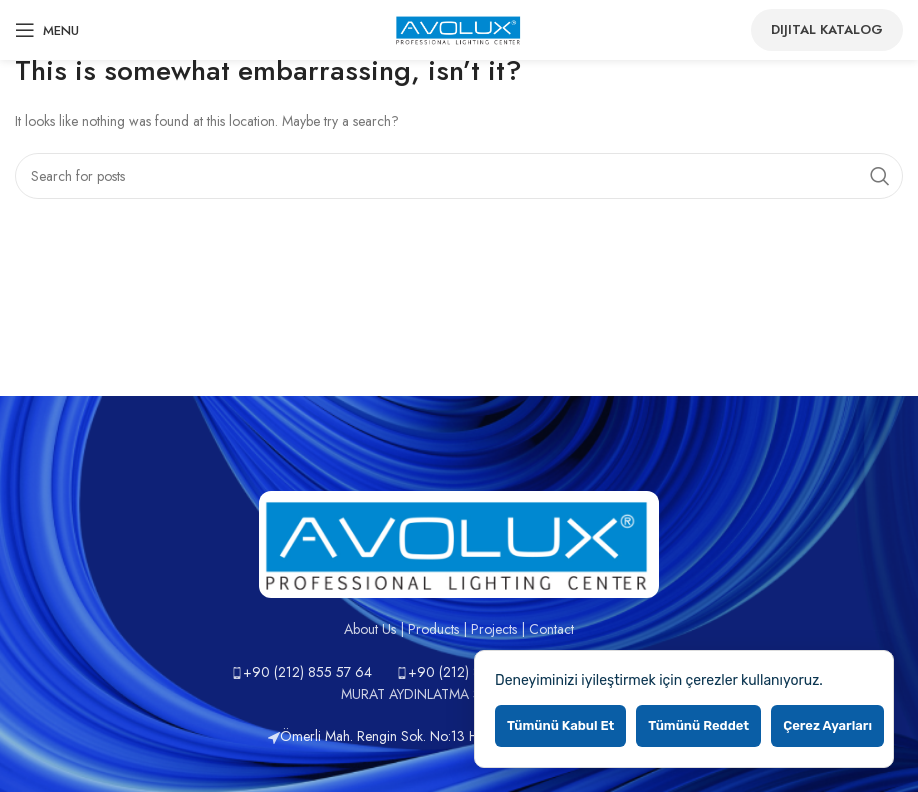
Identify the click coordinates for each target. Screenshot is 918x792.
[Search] (459, 176)
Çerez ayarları (827, 725)
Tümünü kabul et (560, 725)
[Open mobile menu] (47, 30)
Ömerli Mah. (312, 736)
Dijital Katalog (827, 29)
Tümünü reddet (698, 725)
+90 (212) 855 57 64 (307, 672)
